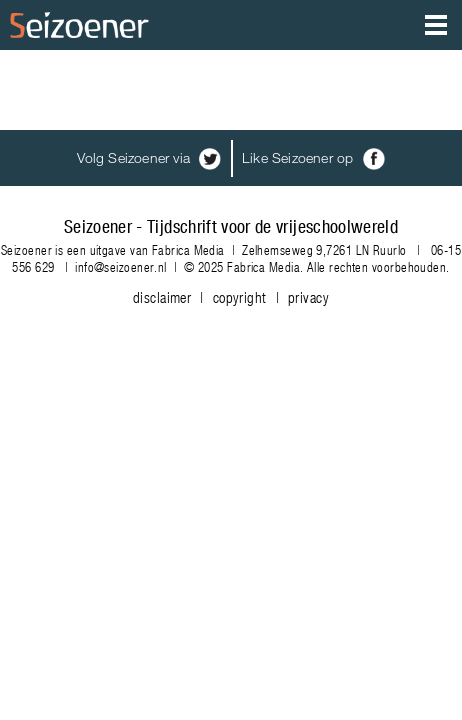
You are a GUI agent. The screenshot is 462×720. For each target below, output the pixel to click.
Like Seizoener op (313, 157)
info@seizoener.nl (121, 266)
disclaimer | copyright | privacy (231, 297)
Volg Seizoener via (149, 157)
